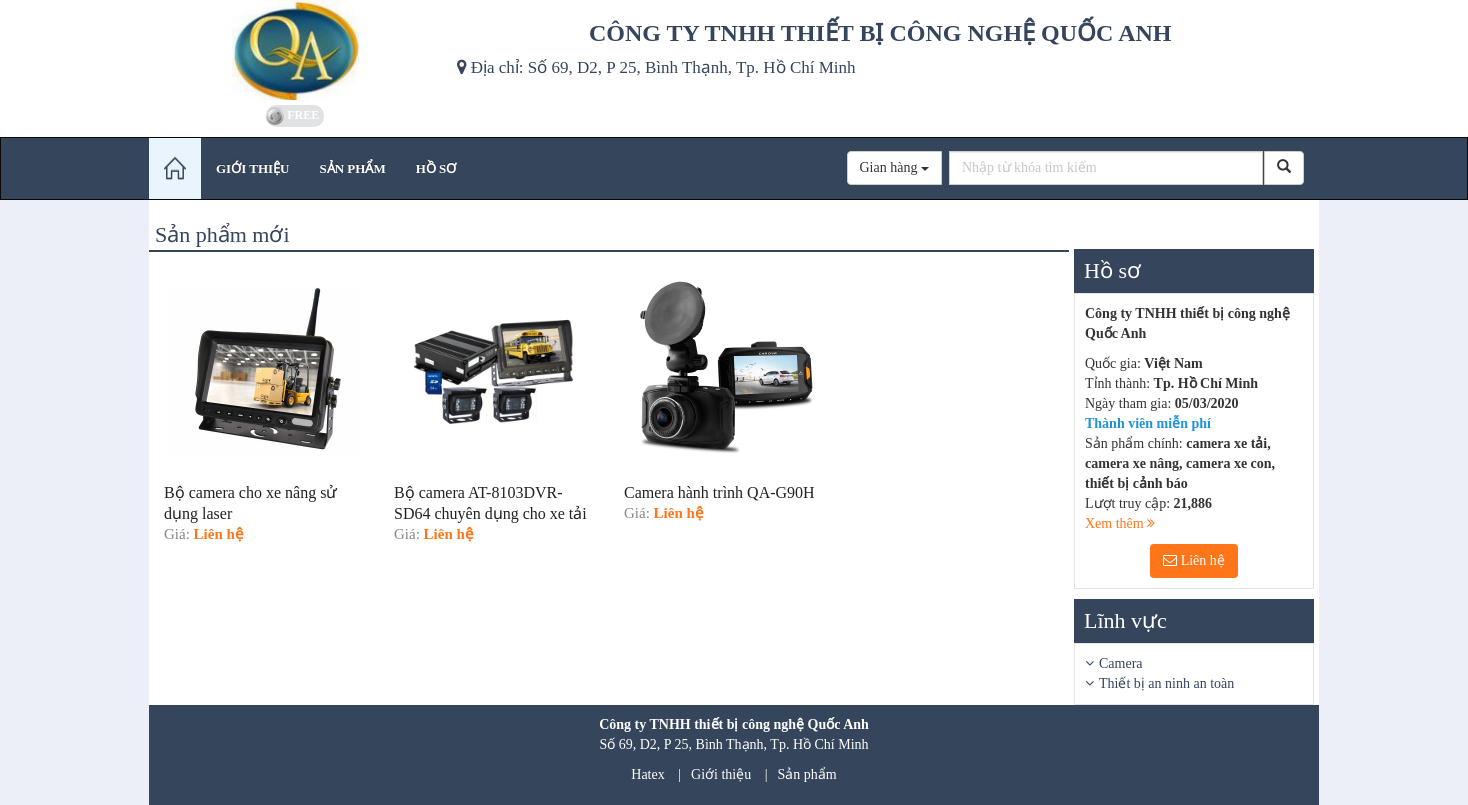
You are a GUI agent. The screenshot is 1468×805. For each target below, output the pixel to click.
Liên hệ (1194, 560)
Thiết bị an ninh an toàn (1166, 683)
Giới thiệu (721, 774)
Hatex (647, 774)
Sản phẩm (807, 774)
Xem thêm (1120, 523)
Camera (1121, 663)
